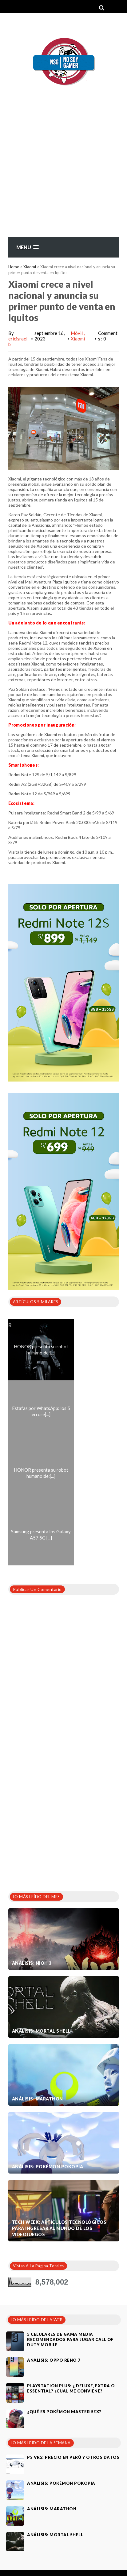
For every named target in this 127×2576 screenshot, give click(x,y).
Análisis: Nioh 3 (32, 1963)
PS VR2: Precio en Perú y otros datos (73, 2457)
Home (13, 266)
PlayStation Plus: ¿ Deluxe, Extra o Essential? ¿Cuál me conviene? (71, 2388)
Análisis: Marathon (37, 2098)
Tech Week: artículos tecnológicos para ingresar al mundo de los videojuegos (59, 2228)
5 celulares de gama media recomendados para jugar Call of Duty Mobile (70, 2339)
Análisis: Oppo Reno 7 (54, 2360)
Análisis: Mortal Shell (41, 2031)
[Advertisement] (57, 176)
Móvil (77, 333)
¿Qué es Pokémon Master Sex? (64, 2411)
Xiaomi (29, 266)
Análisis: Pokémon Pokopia (47, 2166)
